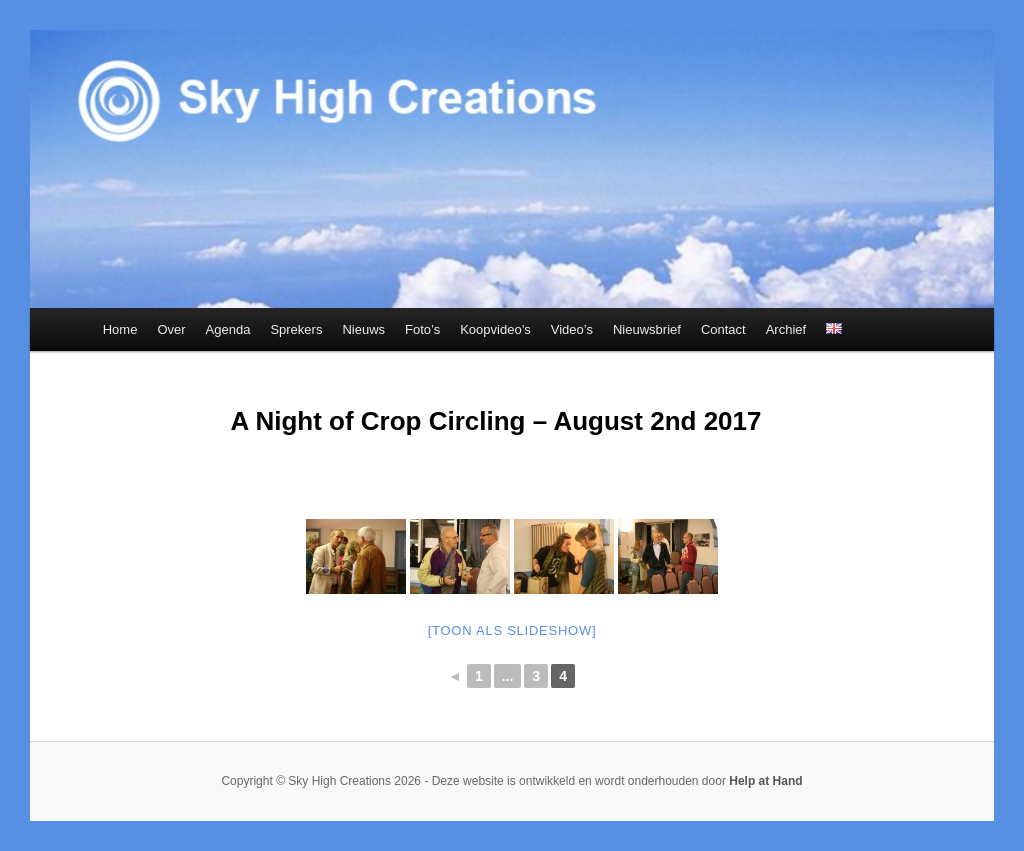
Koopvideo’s (495, 329)
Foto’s (422, 329)
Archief (786, 329)
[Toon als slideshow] (512, 630)
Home (120, 329)
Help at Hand (765, 781)
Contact (723, 329)
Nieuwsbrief (647, 329)
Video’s (572, 329)
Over (171, 329)
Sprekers (296, 329)
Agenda (228, 329)
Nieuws (363, 329)
